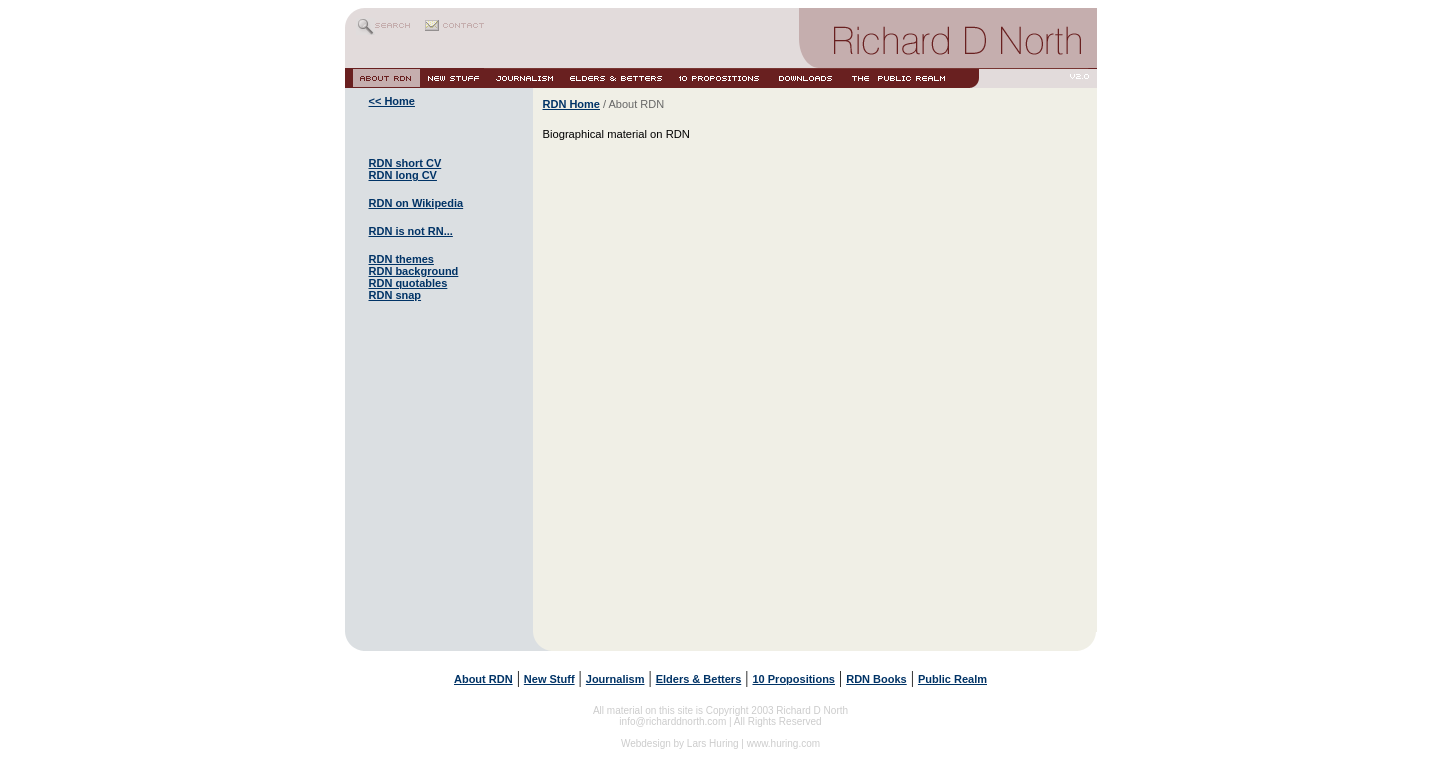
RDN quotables (408, 283)
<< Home (392, 101)
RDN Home (571, 104)
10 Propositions (793, 679)
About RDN (483, 679)
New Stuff (549, 679)
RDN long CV (403, 175)
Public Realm (952, 679)
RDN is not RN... (411, 231)
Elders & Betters (699, 679)
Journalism (615, 679)
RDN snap (395, 295)
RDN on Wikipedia (416, 203)
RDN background (414, 271)
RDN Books (876, 679)
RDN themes (401, 259)
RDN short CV (405, 163)
